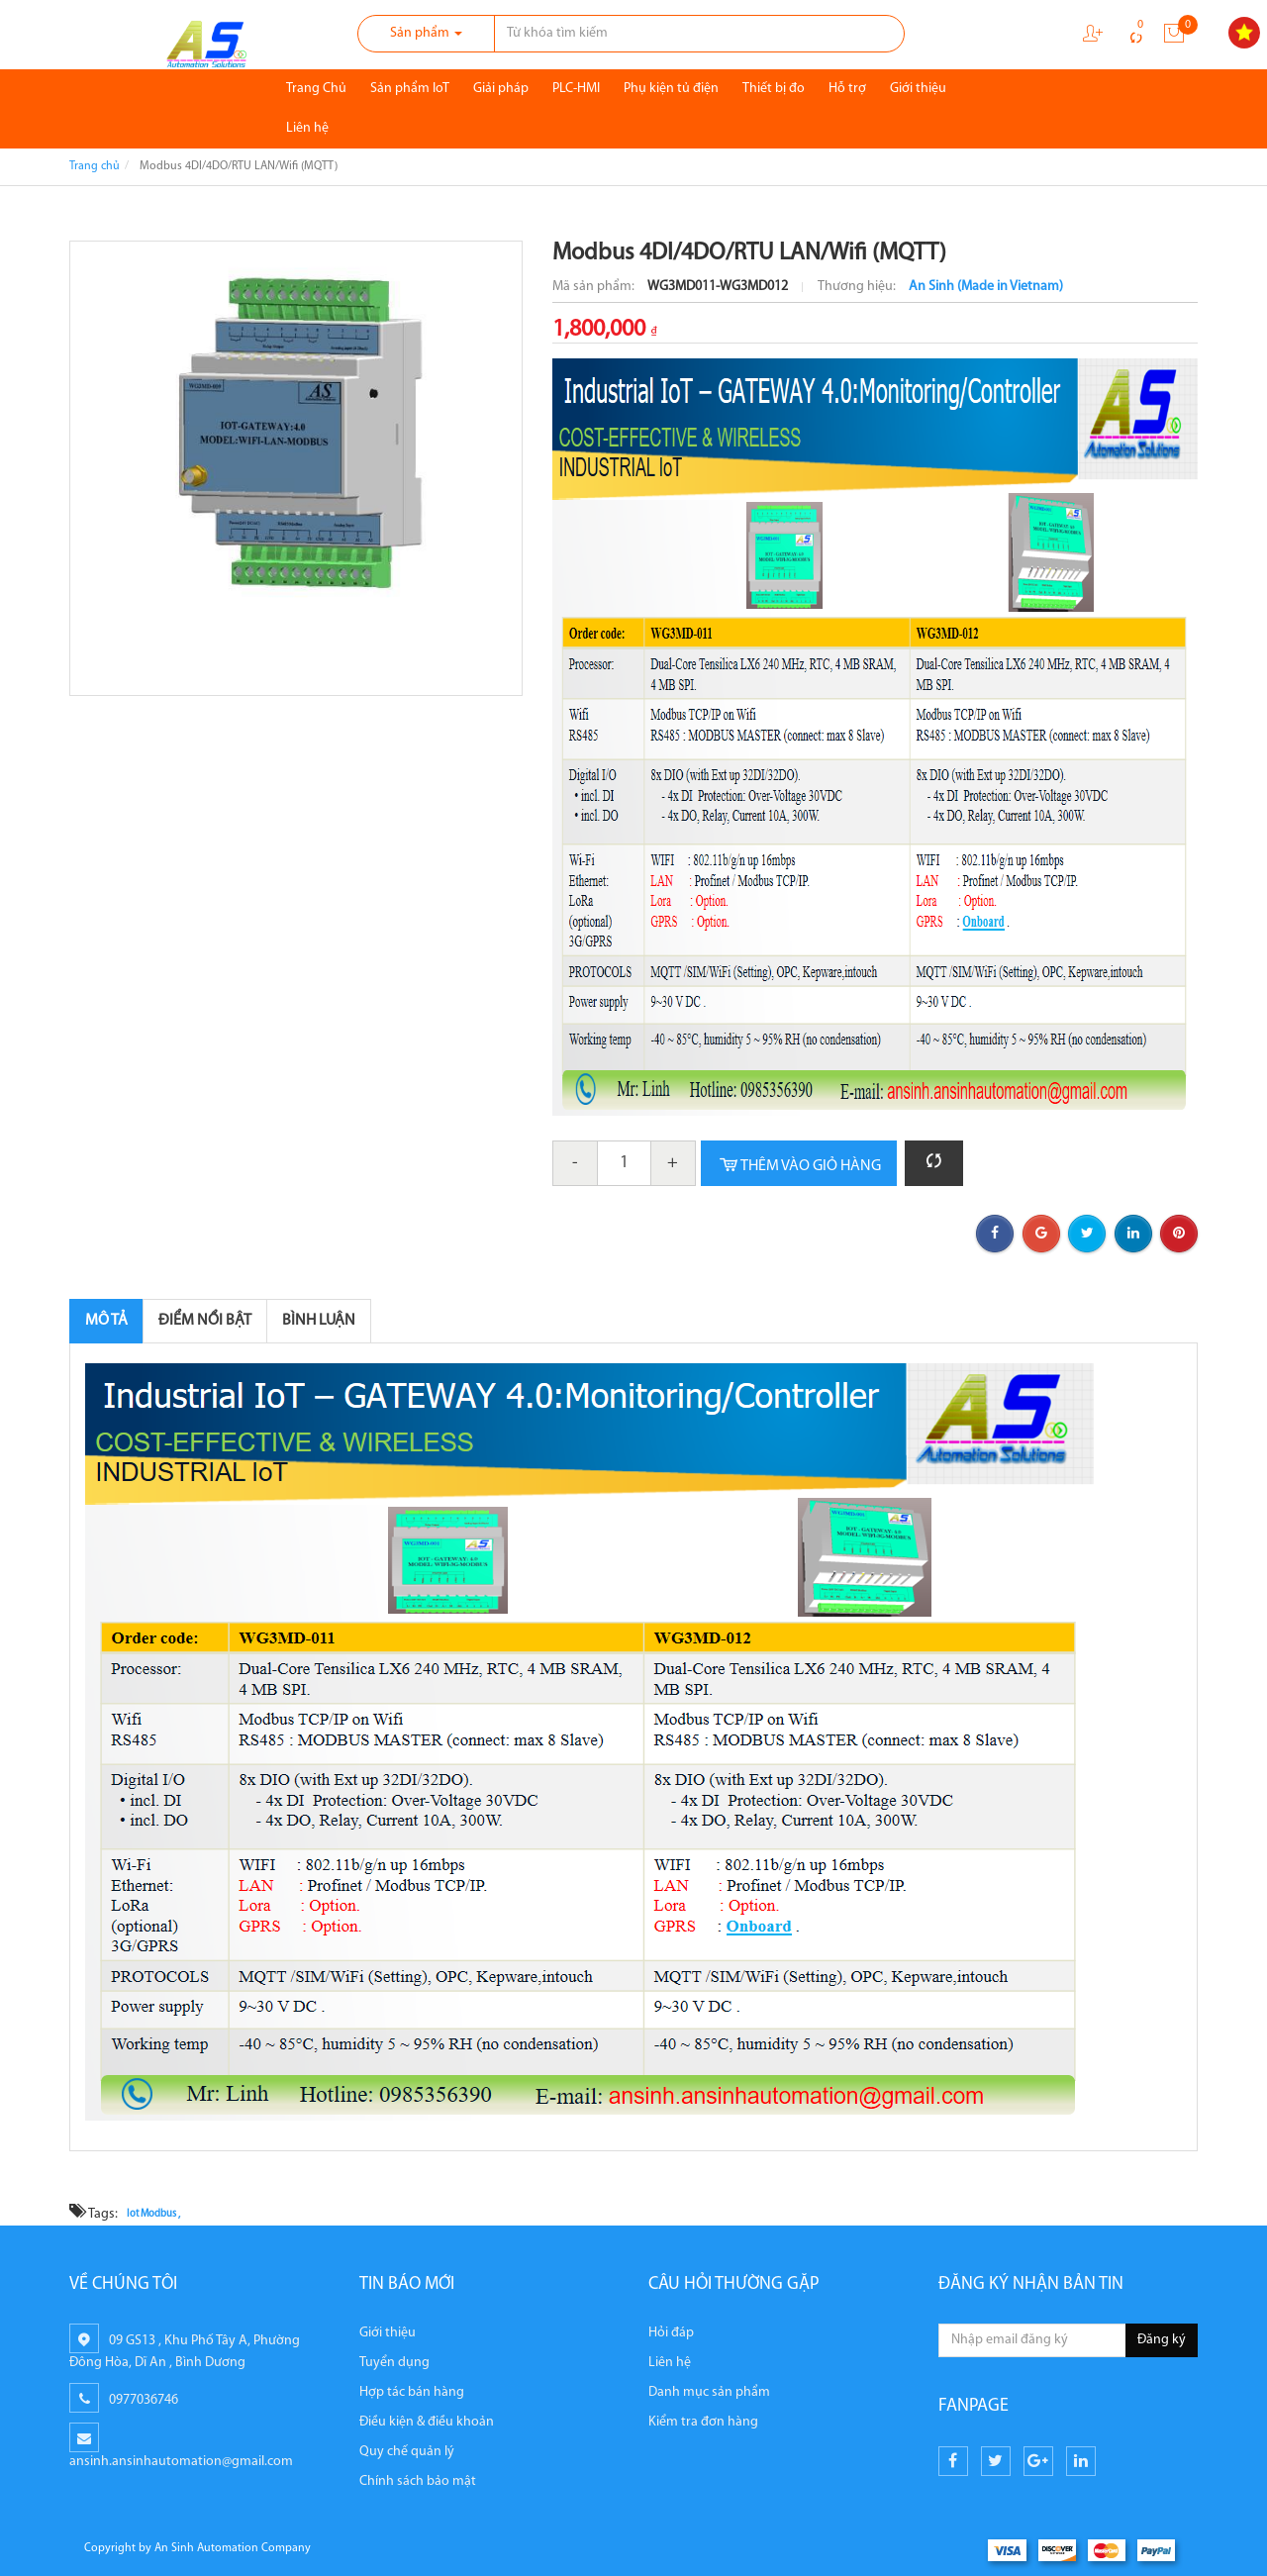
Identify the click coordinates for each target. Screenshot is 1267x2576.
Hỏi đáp (671, 2333)
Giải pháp (501, 88)
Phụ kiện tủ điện (671, 88)
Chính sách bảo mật (417, 2481)
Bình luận (318, 1321)
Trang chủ (94, 166)
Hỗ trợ (847, 88)
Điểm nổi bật (204, 1321)
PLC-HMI (576, 88)
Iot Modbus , (153, 2215)
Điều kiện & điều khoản (426, 2422)
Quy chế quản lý (406, 2451)
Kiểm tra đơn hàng (703, 2422)
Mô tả (106, 1321)
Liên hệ (307, 128)
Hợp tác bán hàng (411, 2392)
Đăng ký (1161, 2339)
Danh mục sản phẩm (709, 2392)
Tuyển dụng (394, 2362)
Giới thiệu (918, 88)
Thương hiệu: (858, 286)
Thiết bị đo (773, 88)
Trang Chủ (316, 88)
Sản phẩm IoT (409, 88)
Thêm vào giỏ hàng (799, 1166)
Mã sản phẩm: (594, 286)
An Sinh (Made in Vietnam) (986, 286)
